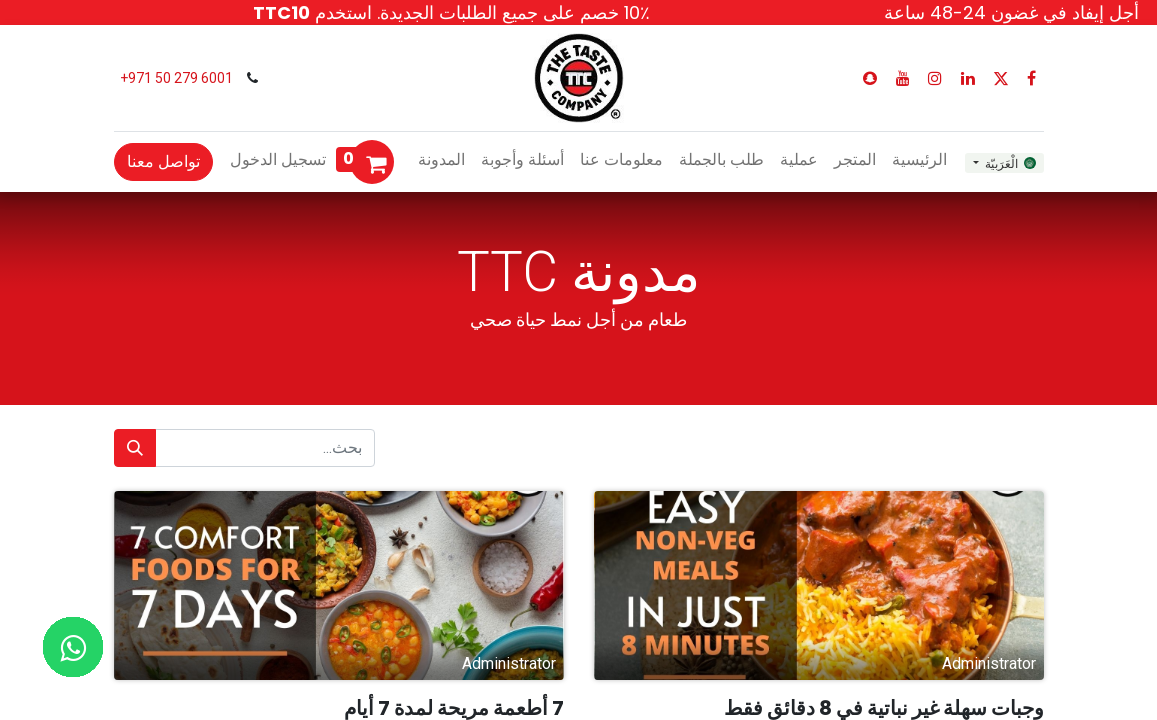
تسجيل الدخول (278, 159)
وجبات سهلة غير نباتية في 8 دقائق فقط (884, 708)
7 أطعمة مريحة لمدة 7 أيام (454, 708)
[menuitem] (919, 160)
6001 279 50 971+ (175, 78)
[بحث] (135, 448)
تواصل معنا (163, 161)
